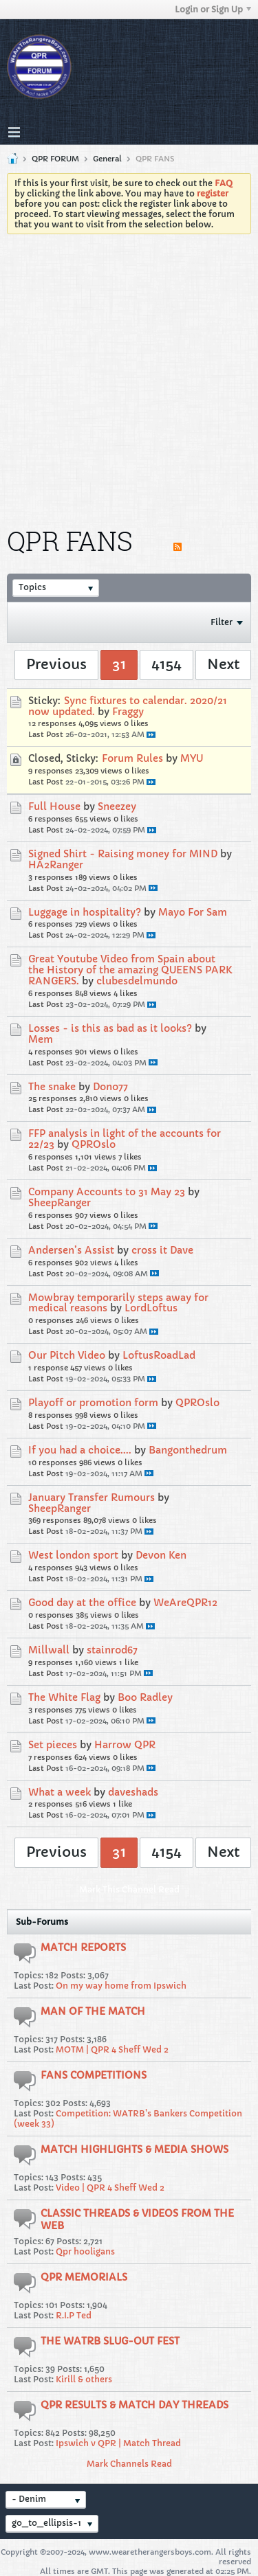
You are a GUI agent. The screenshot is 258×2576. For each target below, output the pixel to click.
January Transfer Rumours (91, 1497)
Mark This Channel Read (129, 1889)
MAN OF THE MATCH (93, 2011)
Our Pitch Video (66, 1355)
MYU (191, 758)
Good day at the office (82, 1602)
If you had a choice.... (79, 1450)
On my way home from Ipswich (121, 1985)
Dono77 (110, 1087)
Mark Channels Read (129, 2464)
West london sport (73, 1555)
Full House (54, 806)
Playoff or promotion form (93, 1403)
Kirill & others (84, 2379)
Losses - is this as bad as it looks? (110, 1028)
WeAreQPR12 (185, 1602)
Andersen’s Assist (71, 1250)
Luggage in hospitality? (84, 912)
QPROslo (94, 1144)
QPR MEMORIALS (84, 2277)
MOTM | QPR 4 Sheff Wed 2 (112, 2049)
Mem (40, 1039)
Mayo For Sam (192, 912)
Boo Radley (145, 1697)
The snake (52, 1087)
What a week (59, 1792)
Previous (56, 664)
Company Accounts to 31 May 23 (106, 1192)
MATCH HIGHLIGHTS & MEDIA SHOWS (134, 2149)
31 (119, 664)
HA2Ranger (55, 865)
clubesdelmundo (137, 981)
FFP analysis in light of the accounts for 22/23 (124, 1139)
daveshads (133, 1792)
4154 (166, 664)
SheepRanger (59, 1203)
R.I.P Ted (74, 2315)
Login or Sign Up (213, 9)
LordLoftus (151, 1308)
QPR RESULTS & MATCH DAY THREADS (134, 2405)
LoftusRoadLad (158, 1355)
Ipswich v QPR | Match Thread (118, 2443)
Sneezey (117, 806)
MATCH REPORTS (83, 1947)
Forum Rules (132, 758)
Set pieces (52, 1745)
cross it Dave (162, 1250)
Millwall (48, 1650)
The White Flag (64, 1697)
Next (223, 664)
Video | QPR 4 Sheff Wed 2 (110, 2187)
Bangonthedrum (188, 1450)
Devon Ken (161, 1555)
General (107, 158)
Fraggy (128, 711)
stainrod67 (112, 1650)
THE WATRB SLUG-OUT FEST (110, 2341)
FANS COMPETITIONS (94, 2075)
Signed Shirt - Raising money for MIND (122, 854)
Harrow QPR (124, 1745)
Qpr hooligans (85, 2251)
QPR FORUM (55, 158)
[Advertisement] (129, 370)
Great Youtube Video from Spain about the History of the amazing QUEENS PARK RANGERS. (130, 970)
